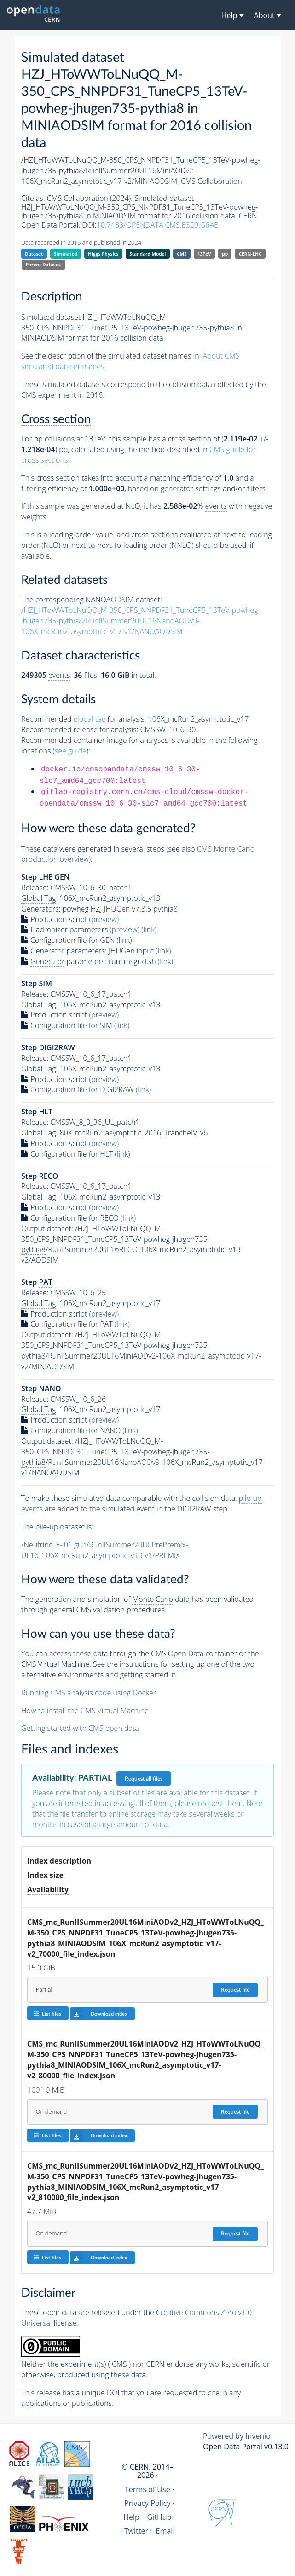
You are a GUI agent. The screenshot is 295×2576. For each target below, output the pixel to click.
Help (131, 2517)
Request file (235, 1990)
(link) (148, 929)
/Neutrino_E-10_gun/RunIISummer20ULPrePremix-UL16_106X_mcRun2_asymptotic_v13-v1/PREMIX (104, 1550)
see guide (71, 751)
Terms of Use (147, 2489)
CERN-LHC (250, 254)
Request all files (143, 1779)
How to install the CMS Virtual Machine (85, 1711)
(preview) (104, 919)
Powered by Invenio (237, 2436)
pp (225, 254)
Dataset (34, 254)
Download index (98, 2013)
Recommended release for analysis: (79, 729)
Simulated (65, 254)
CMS (181, 254)
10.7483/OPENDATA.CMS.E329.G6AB (158, 225)
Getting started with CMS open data (80, 1728)
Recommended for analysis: (83, 719)
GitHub (159, 2517)
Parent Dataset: (44, 264)
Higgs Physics (103, 254)
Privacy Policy (147, 2503)
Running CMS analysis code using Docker (88, 1693)
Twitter (136, 2531)
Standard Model (147, 254)
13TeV (204, 254)
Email (165, 2531)
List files (47, 2014)
